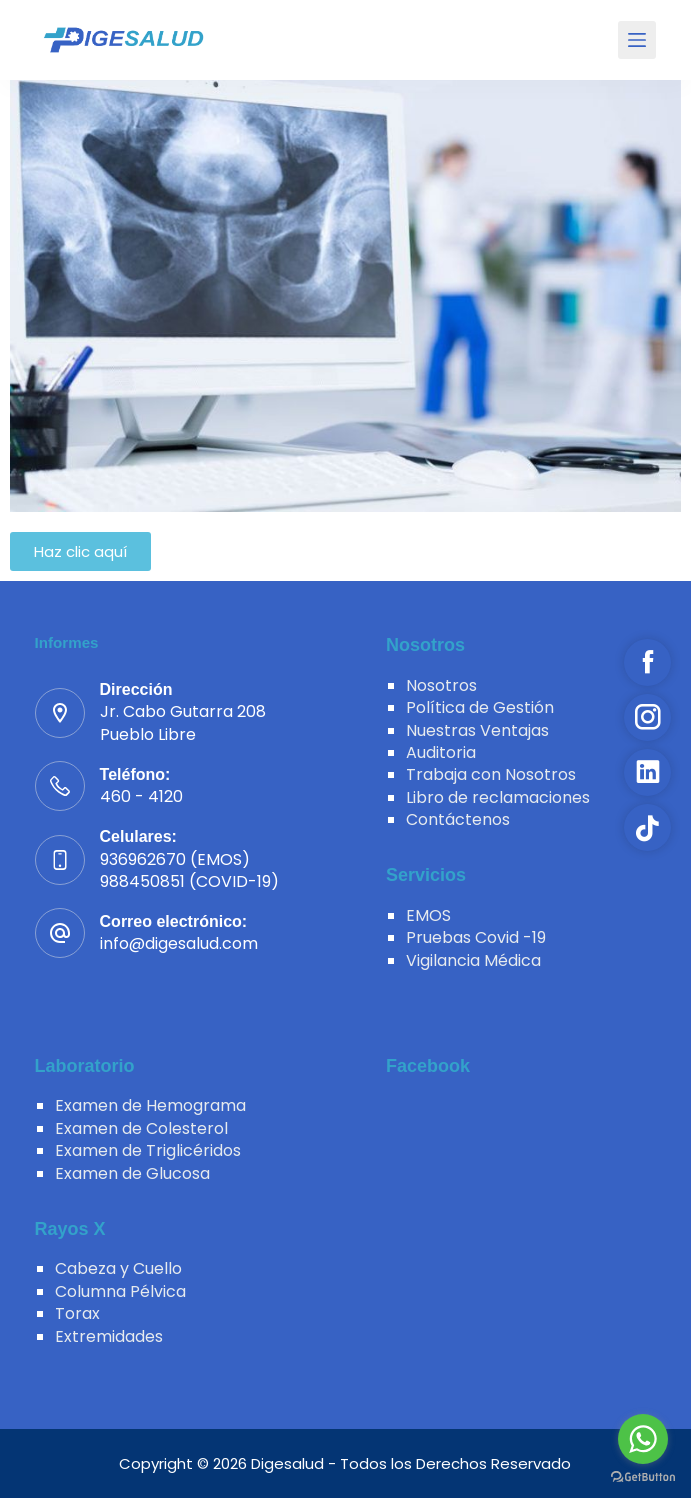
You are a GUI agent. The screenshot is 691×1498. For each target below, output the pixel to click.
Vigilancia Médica (473, 960)
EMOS (428, 915)
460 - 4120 (141, 796)
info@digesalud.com (179, 943)
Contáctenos (458, 819)
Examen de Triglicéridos (148, 1150)
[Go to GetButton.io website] (643, 1477)
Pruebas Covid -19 (476, 937)
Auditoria (441, 752)
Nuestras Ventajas (477, 730)
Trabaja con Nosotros (491, 774)
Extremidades (109, 1336)
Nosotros (441, 685)
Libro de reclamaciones (498, 797)
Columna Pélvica (120, 1291)
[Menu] (637, 40)
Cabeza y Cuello (118, 1268)
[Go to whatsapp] (643, 1439)
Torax (77, 1313)
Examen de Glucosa (132, 1173)
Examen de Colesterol (141, 1128)
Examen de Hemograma (150, 1105)
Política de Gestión (480, 707)
